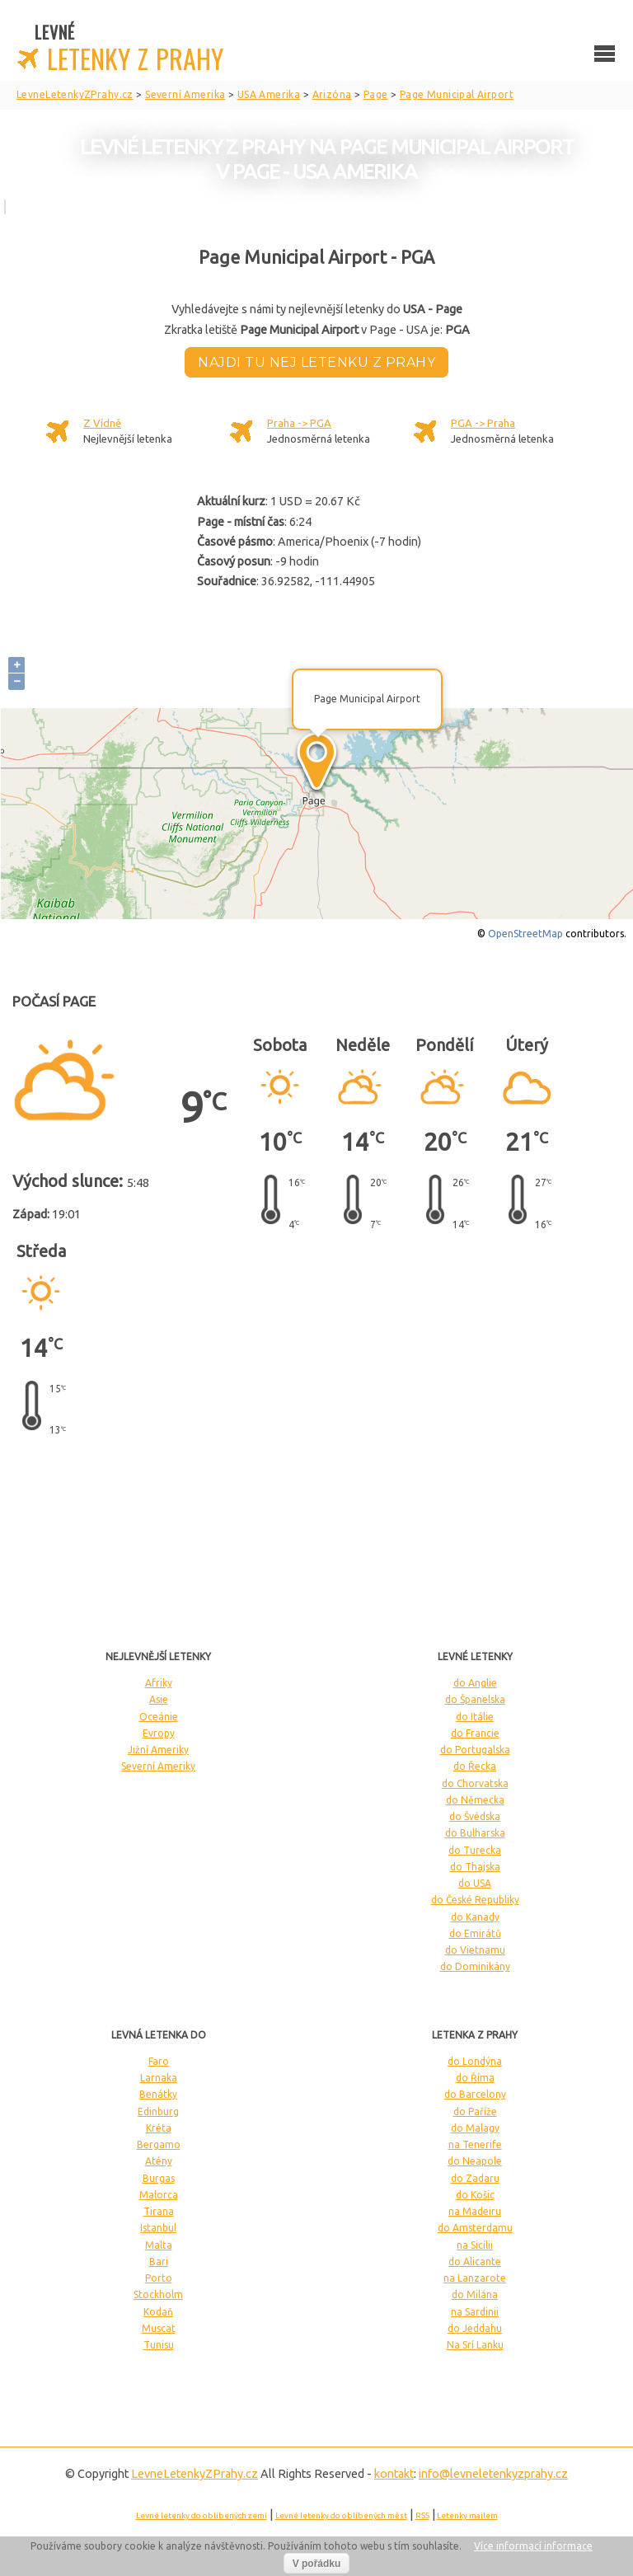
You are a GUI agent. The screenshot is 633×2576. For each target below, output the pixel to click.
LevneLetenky (194, 2473)
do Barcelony (475, 2094)
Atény (158, 2161)
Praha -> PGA (299, 423)
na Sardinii (475, 2311)
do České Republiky (475, 1899)
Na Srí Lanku (475, 2344)
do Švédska (474, 1816)
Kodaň (158, 2311)
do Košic (475, 2194)
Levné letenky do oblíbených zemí (201, 2515)
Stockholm (158, 2294)
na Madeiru (474, 2211)
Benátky (158, 2094)
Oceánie (158, 1716)
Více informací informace (533, 2546)
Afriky (158, 1682)
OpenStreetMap (525, 933)
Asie (158, 1699)
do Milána (475, 2294)
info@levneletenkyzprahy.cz (493, 2473)
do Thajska (475, 1866)
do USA (474, 1883)
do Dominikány (475, 1966)
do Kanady (475, 1917)
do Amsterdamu (475, 2227)
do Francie (475, 1733)
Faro (158, 2061)
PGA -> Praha (483, 423)
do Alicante (474, 2261)
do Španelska (475, 1699)
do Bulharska (475, 1833)
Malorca (158, 2194)
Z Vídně (102, 423)
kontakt (394, 2473)
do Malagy (475, 2128)
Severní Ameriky (158, 1766)
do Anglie (475, 1682)
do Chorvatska (475, 1783)
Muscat (159, 2328)
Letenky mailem (467, 2515)
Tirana (158, 2211)
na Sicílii (475, 2245)
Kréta (158, 2128)
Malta (158, 2245)
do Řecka (474, 1766)
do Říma (475, 2077)
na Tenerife (475, 2144)
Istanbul (158, 2227)
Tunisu (158, 2344)
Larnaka (158, 2077)
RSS (422, 2515)
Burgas (159, 2178)
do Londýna (475, 2061)
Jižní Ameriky (158, 1749)
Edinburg (158, 2111)
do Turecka (474, 1850)
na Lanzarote (474, 2278)
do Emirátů (475, 1933)
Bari (158, 2261)
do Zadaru (475, 2178)
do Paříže (475, 2111)
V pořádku (317, 2563)
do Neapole (475, 2161)
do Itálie (475, 1716)
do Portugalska (475, 1749)
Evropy (159, 1733)
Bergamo (159, 2144)
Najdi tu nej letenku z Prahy (316, 362)
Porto (158, 2278)
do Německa (475, 1800)
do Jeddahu (475, 2328)
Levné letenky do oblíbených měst (341, 2515)
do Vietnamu (475, 1950)
